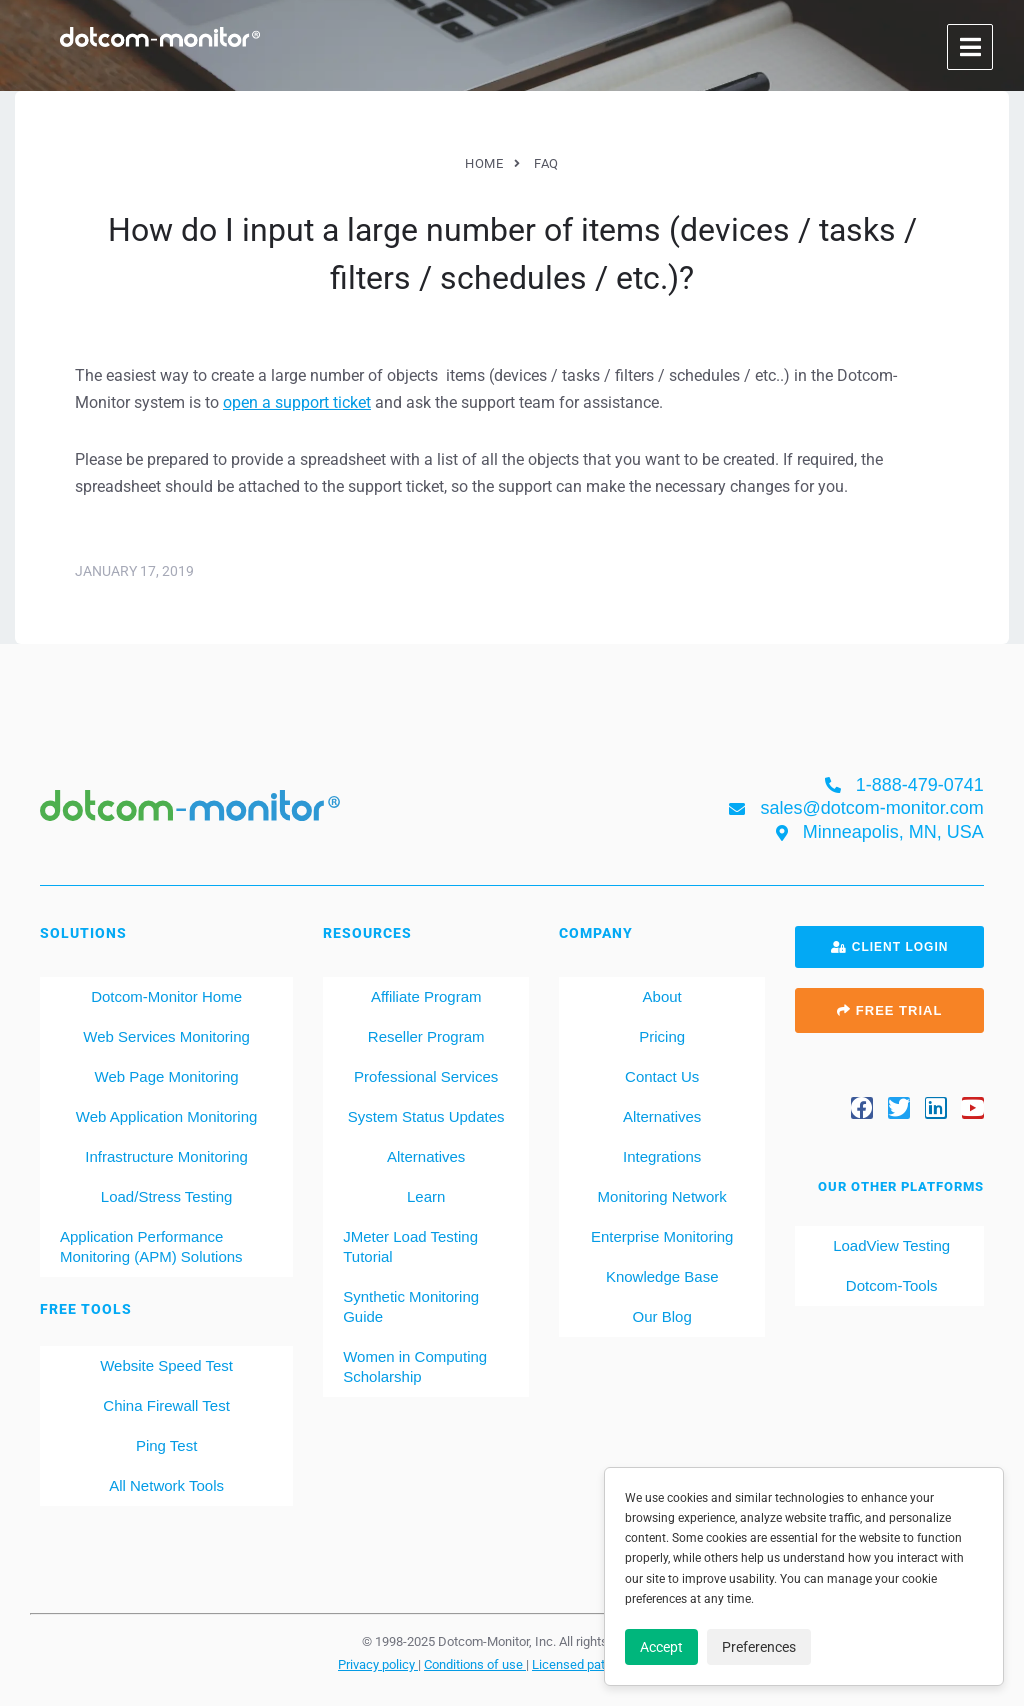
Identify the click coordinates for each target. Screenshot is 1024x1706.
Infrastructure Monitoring (166, 1156)
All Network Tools (166, 1485)
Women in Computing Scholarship (415, 1366)
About (662, 996)
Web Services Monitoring (166, 1036)
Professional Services (426, 1076)
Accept (661, 1647)
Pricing (662, 1036)
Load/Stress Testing (166, 1196)
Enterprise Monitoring (662, 1236)
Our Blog (662, 1316)
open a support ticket (297, 402)
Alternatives (426, 1156)
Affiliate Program (426, 996)
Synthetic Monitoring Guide (411, 1306)
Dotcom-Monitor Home (166, 996)
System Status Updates (426, 1116)
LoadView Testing (889, 1245)
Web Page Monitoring (167, 1076)
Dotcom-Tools (890, 1285)
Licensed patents (582, 1664)
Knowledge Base (662, 1276)
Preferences (759, 1647)
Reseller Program (426, 1036)
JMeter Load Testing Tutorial (410, 1246)
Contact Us (662, 1076)
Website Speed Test (166, 1365)
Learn (426, 1196)
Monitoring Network (662, 1196)
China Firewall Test (166, 1405)
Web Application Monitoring (167, 1116)
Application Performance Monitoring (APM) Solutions (151, 1246)
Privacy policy (378, 1664)
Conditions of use (475, 1664)
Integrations (662, 1156)
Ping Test (166, 1445)
